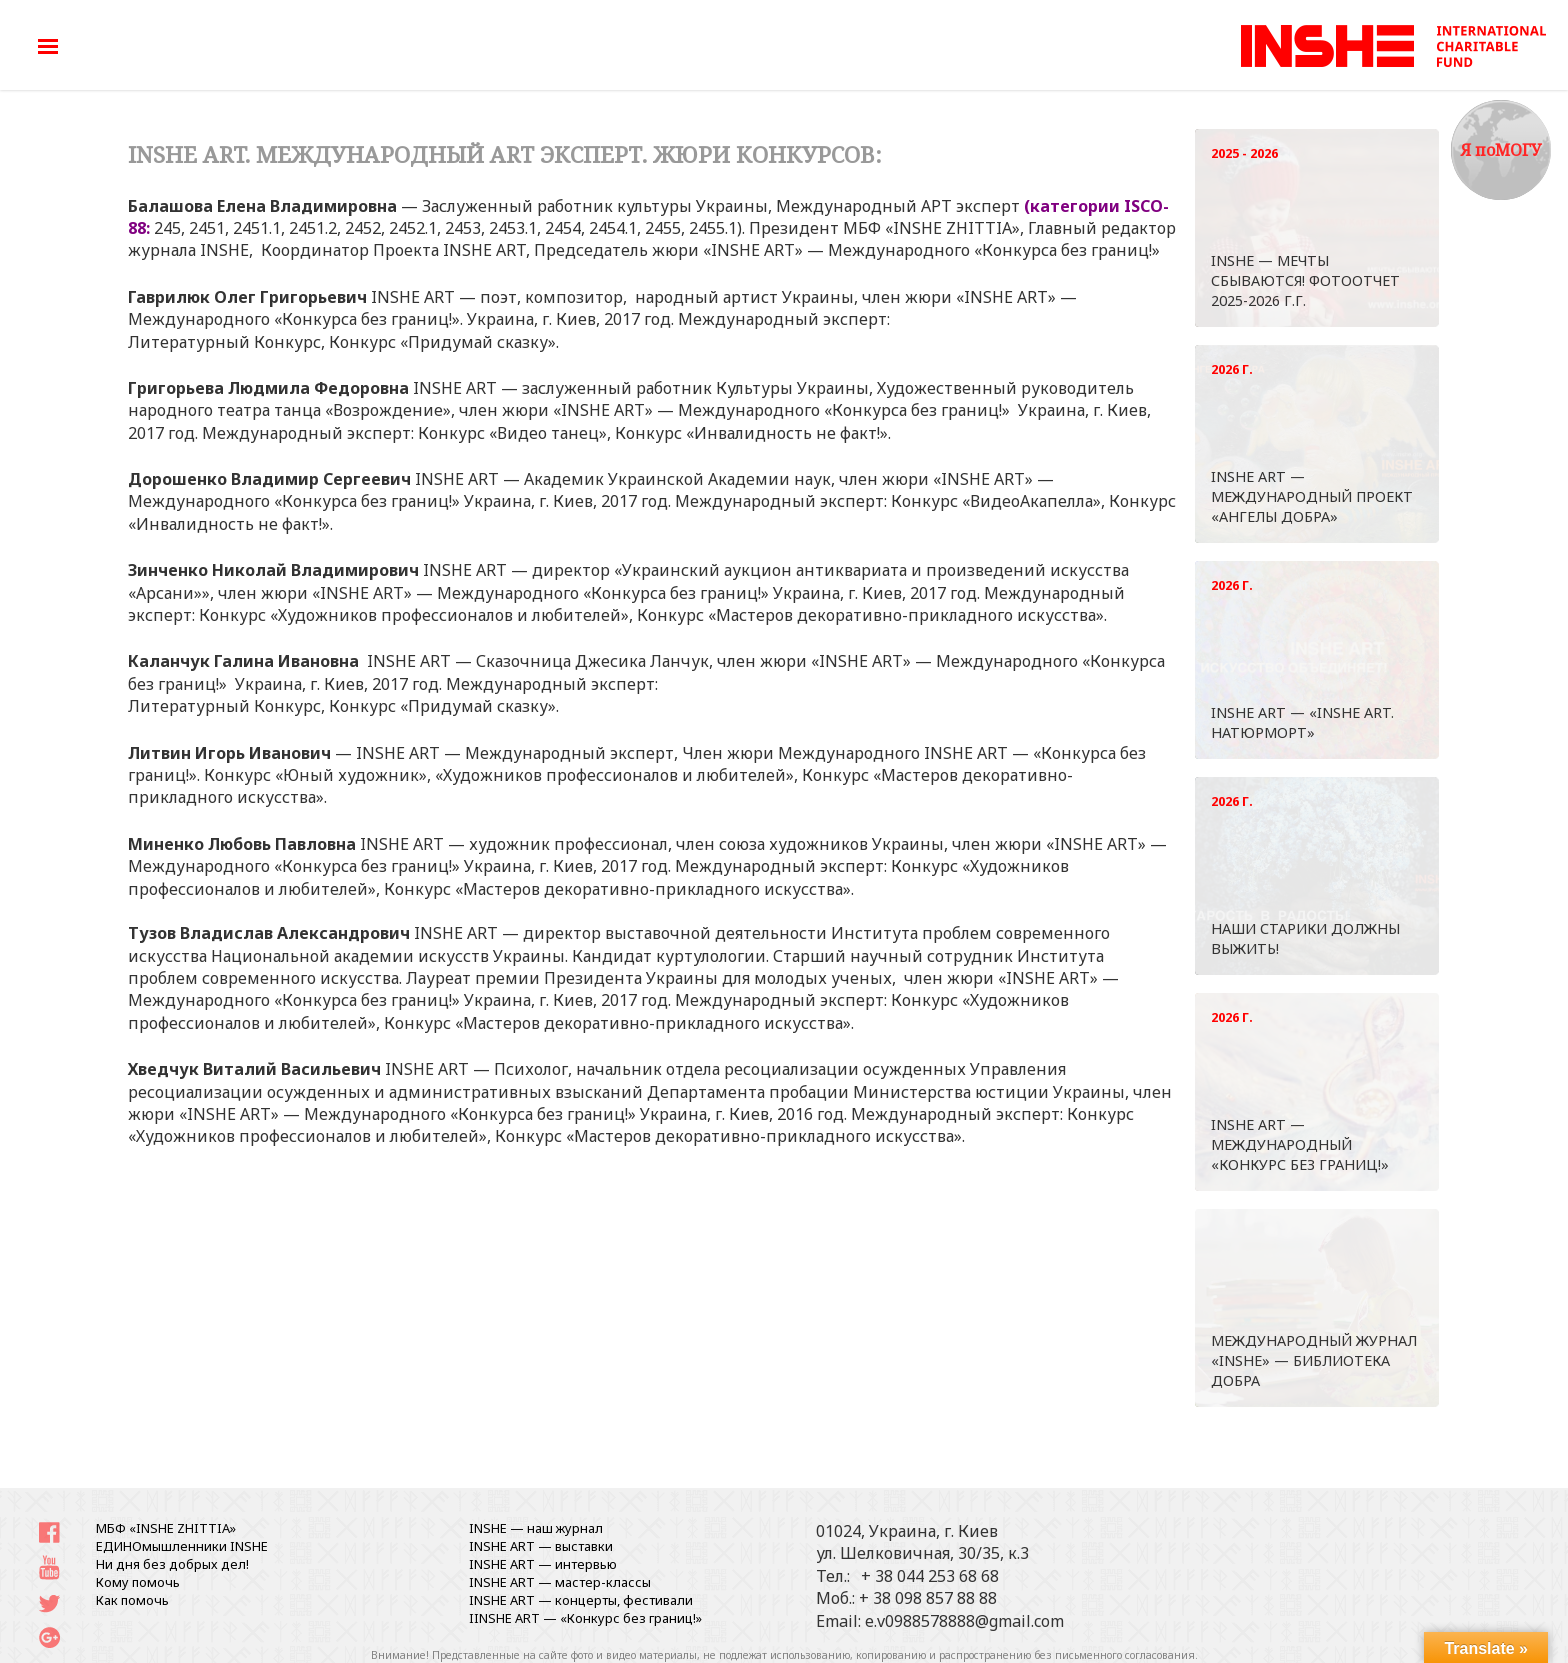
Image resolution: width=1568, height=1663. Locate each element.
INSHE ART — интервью (543, 1564)
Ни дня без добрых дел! (172, 1564)
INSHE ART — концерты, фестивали (581, 1600)
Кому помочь (138, 1582)
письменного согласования (1125, 1655)
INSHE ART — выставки (541, 1546)
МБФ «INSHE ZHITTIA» (166, 1528)
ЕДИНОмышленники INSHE (182, 1546)
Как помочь (132, 1600)
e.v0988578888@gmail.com (964, 1621)
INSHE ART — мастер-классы (560, 1582)
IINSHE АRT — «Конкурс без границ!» (585, 1618)
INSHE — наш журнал (536, 1528)
